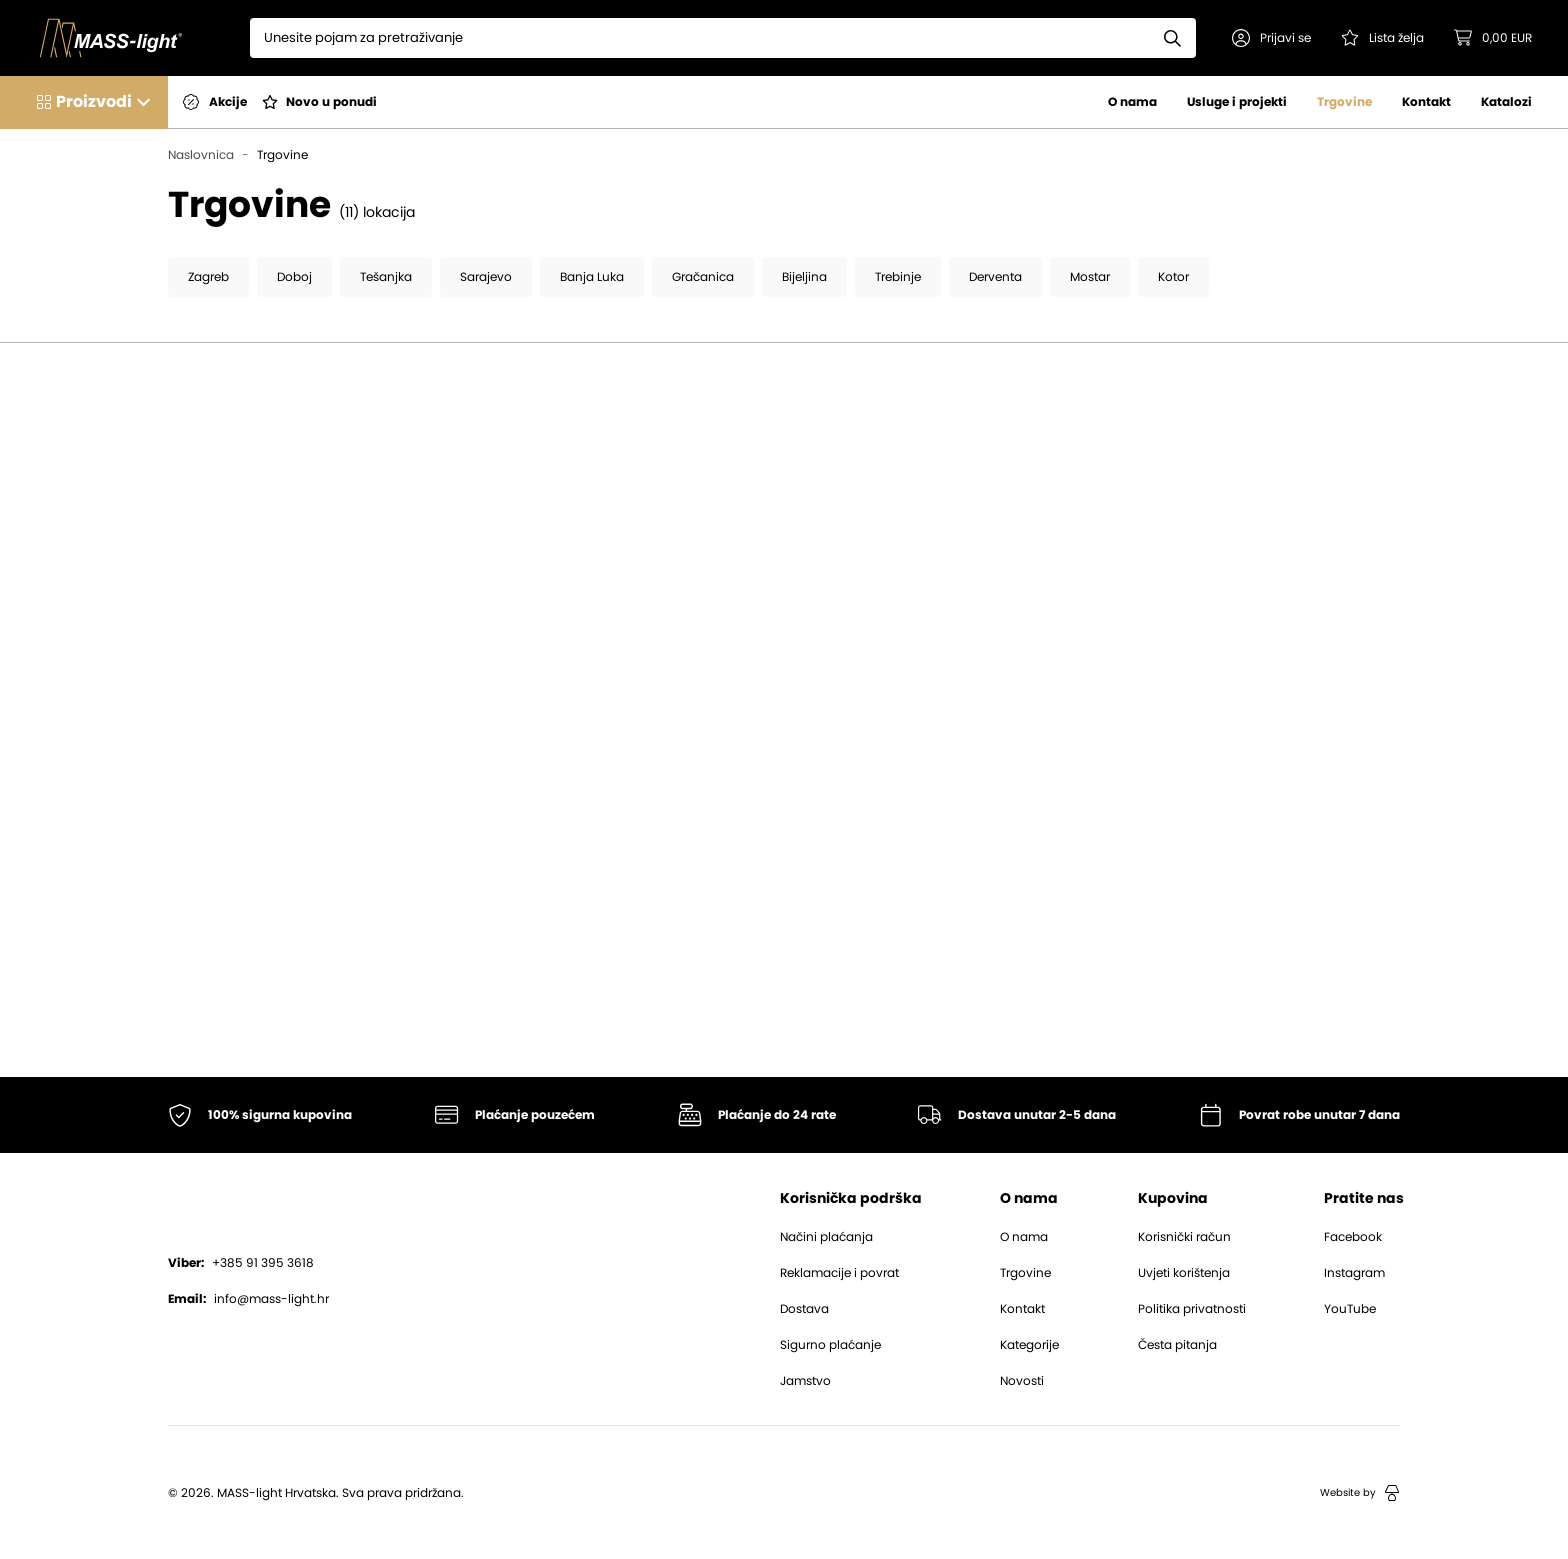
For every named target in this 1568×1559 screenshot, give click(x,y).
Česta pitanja (1177, 1345)
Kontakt (1426, 102)
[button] (1271, 38)
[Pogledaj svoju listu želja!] (1382, 38)
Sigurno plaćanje (830, 1345)
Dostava (804, 1309)
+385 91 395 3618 (241, 1263)
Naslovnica (201, 155)
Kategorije (1029, 1345)
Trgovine (1344, 102)
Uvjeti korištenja (1184, 1273)
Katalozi (1506, 102)
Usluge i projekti (1237, 102)
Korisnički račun (1184, 1237)
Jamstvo (805, 1381)
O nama (1132, 102)
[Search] (700, 38)
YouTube (1350, 1309)
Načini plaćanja (826, 1237)
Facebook (1353, 1237)
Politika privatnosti (1192, 1309)
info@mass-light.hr (248, 1299)
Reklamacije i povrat (839, 1273)
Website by (1360, 1493)
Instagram (1354, 1273)
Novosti (1022, 1381)
